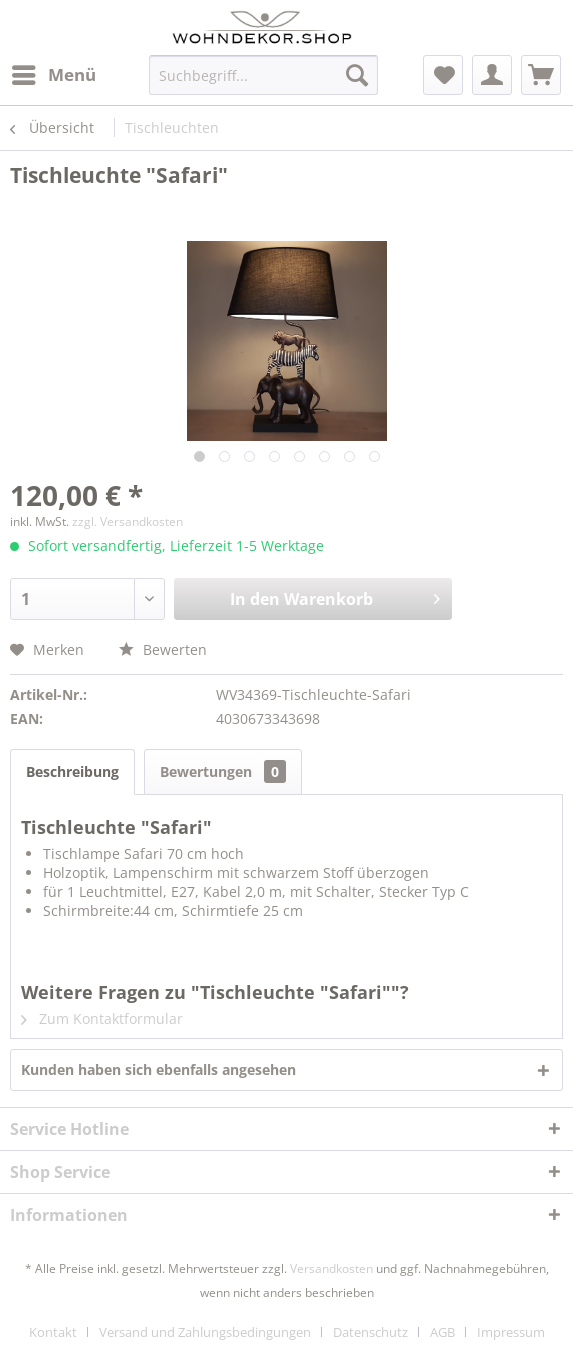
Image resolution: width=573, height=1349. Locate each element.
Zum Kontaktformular (102, 1018)
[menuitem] (53, 75)
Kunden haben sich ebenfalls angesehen (158, 1069)
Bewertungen (223, 771)
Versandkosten (331, 1268)
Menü (54, 72)
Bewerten (163, 649)
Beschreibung (72, 771)
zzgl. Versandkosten (127, 521)
